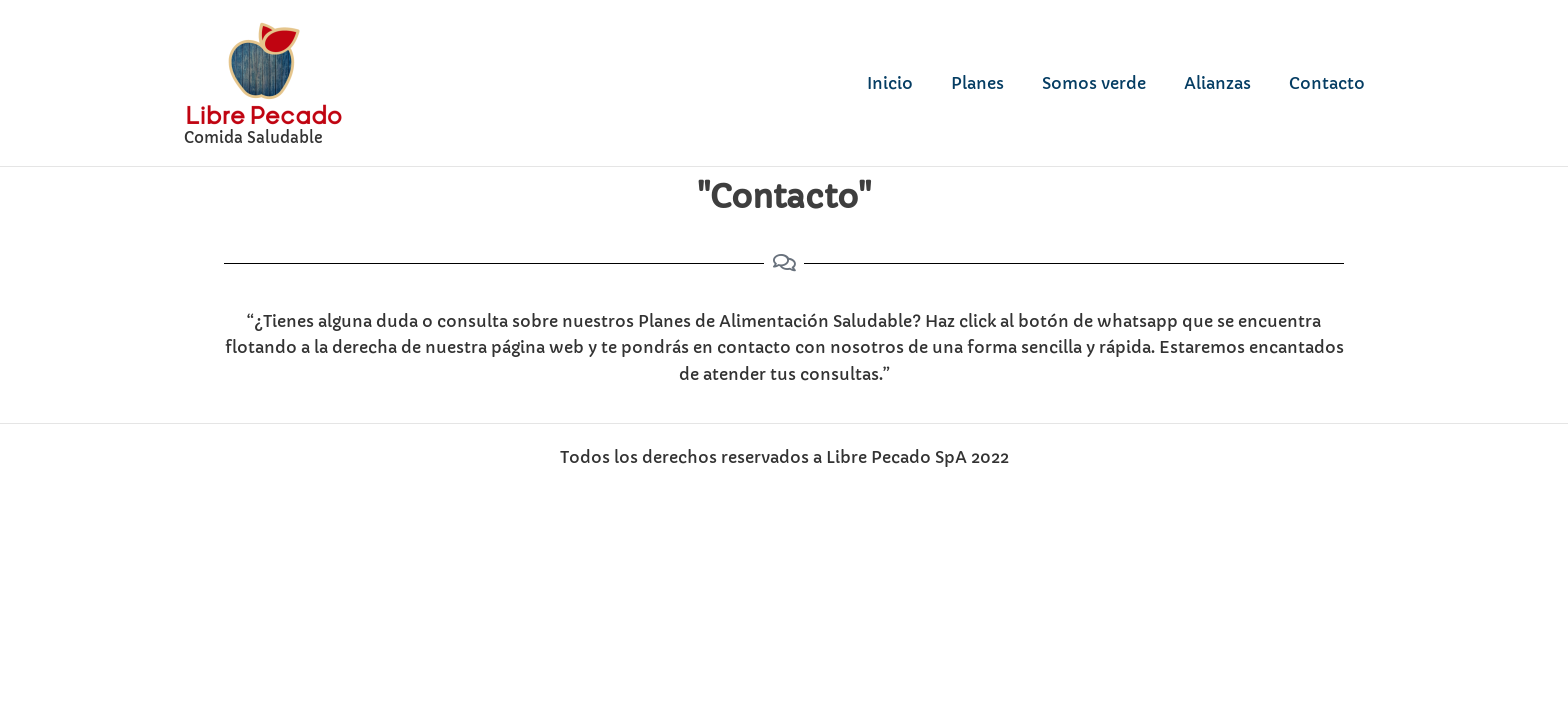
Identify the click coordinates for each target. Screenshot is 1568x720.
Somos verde (1109, 83)
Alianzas (1226, 83)
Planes (998, 83)
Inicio (917, 83)
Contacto (1330, 83)
